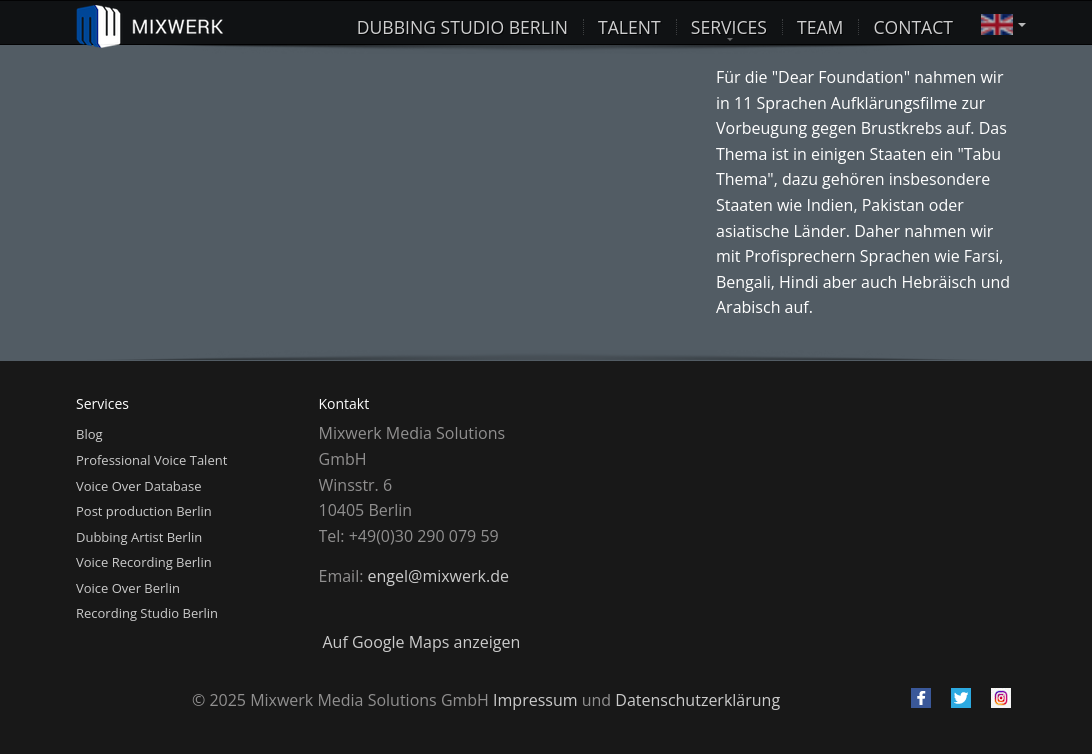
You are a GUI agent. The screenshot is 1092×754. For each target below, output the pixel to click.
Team (820, 23)
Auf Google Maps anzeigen (422, 642)
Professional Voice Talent (151, 460)
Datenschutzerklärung (697, 700)
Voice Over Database (139, 486)
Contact (913, 23)
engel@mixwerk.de (438, 576)
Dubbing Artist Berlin (139, 537)
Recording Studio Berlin (147, 613)
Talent (629, 23)
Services (729, 23)
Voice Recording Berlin (144, 562)
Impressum (535, 700)
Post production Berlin (144, 511)
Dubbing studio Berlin (462, 23)
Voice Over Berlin (128, 588)
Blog (89, 434)
